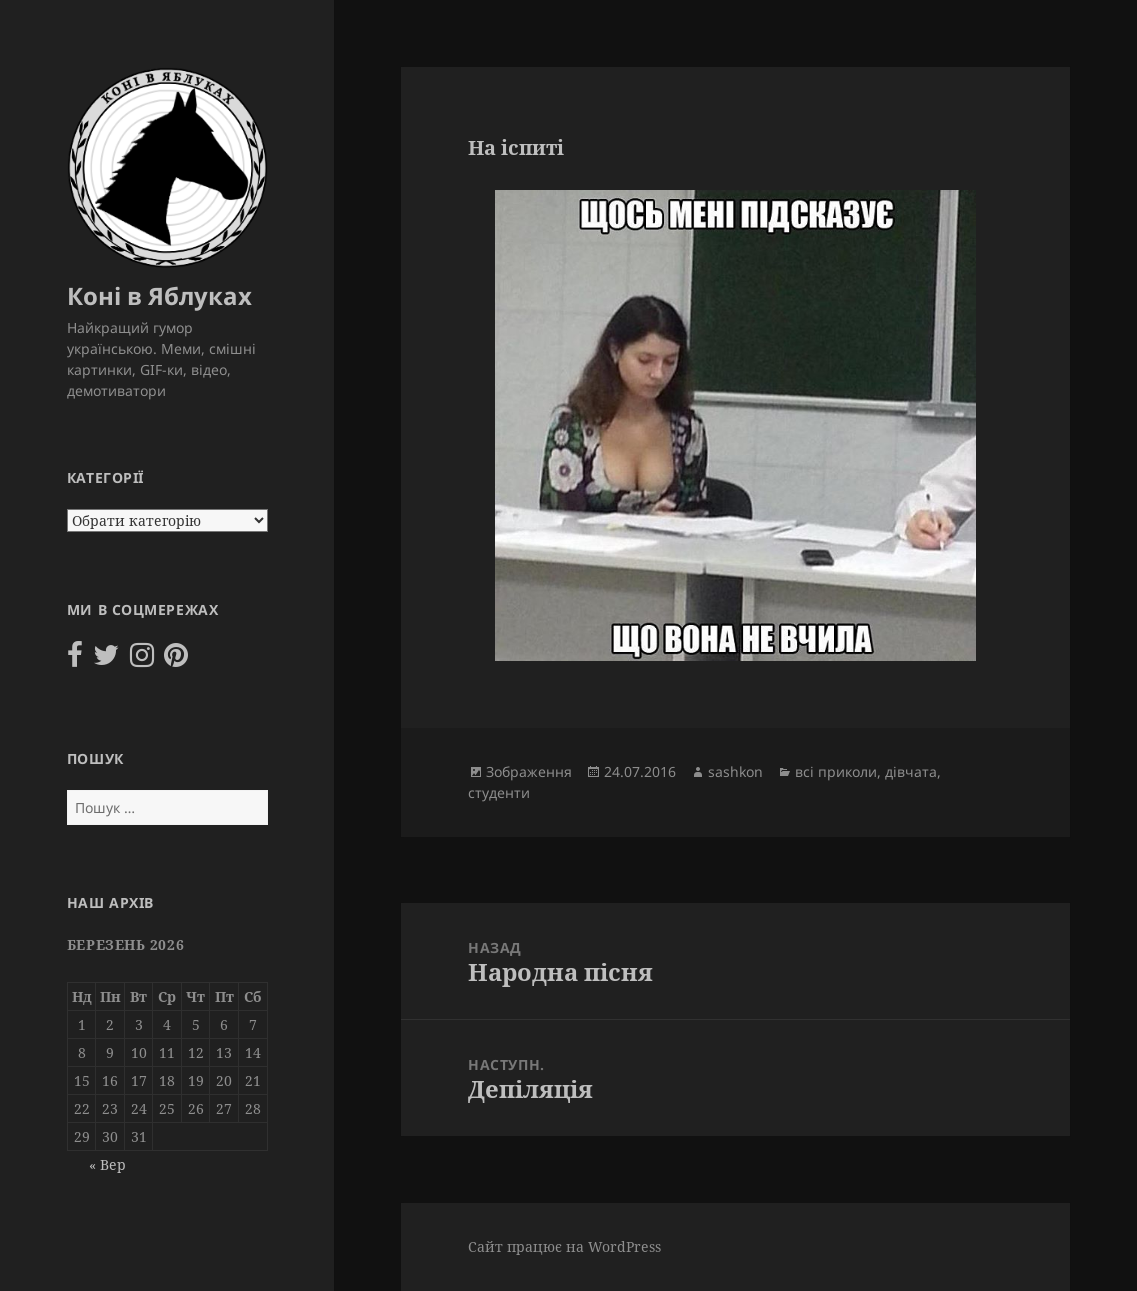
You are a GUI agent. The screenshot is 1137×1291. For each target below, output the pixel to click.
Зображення (529, 771)
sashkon (735, 771)
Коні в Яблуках (159, 295)
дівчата (911, 771)
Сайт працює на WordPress (564, 1246)
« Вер (107, 1164)
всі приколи (836, 771)
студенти (499, 792)
